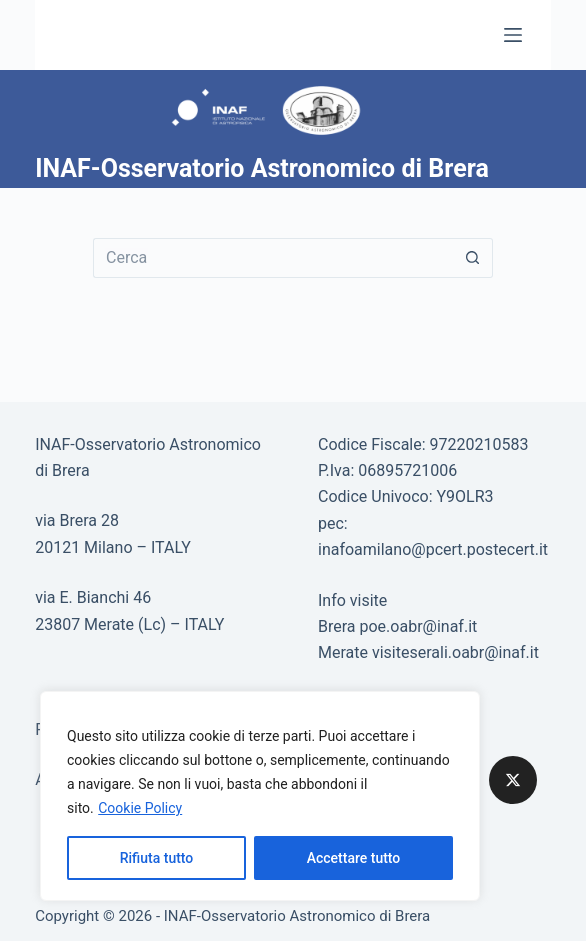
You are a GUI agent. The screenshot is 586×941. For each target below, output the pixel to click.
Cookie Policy (140, 808)
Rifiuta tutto (157, 858)
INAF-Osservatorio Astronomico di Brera (262, 168)
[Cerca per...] (273, 258)
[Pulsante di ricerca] (473, 258)
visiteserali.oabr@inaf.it (455, 652)
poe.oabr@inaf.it (419, 626)
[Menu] (513, 35)
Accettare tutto (354, 858)
